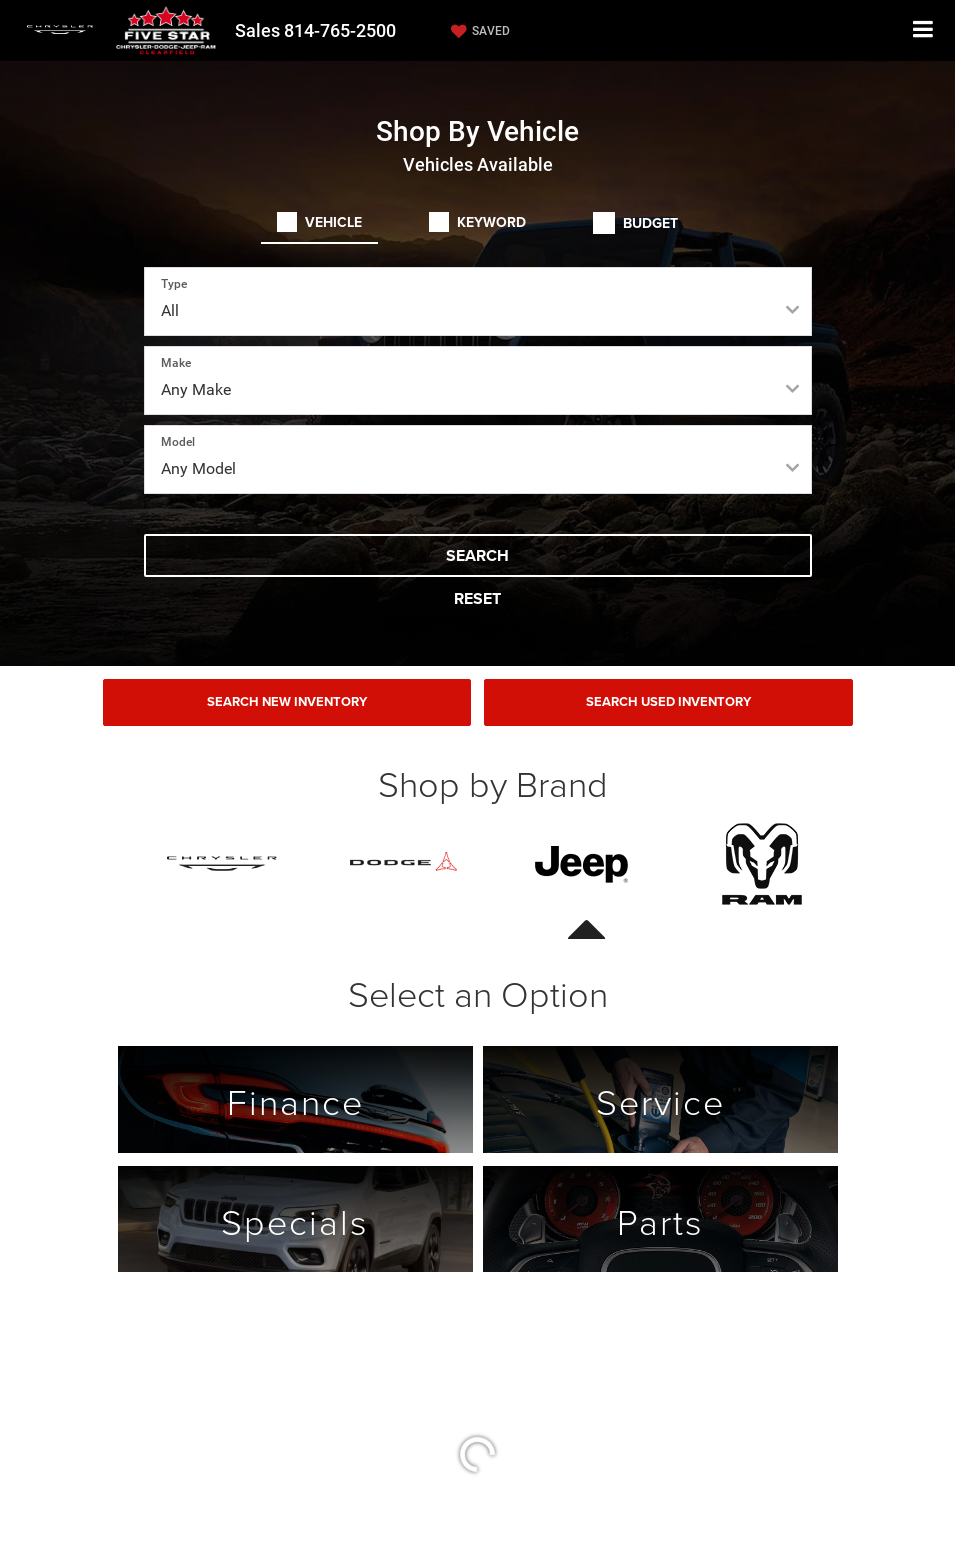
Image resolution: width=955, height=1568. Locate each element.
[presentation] (583, 864)
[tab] (319, 222)
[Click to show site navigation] (923, 30)
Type (174, 284)
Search (477, 555)
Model (178, 442)
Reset (477, 598)
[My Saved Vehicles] (478, 31)
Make (176, 363)
